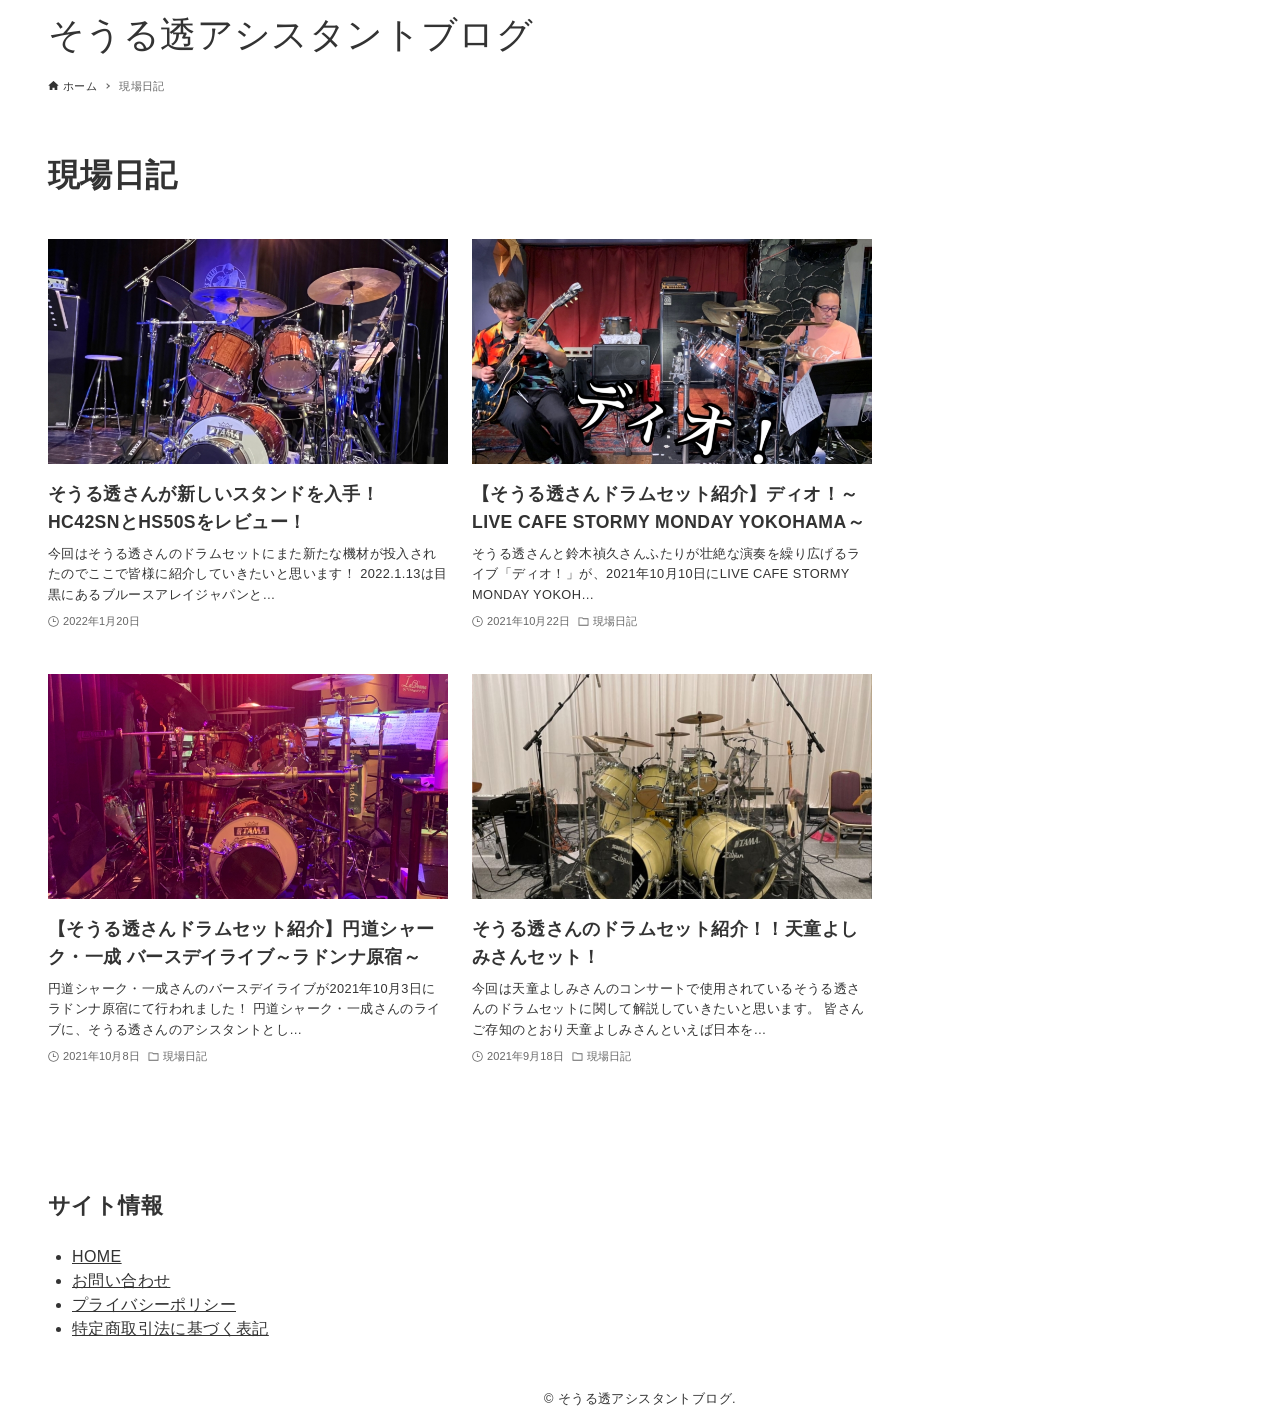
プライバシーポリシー (154, 1304)
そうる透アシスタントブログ (290, 34)
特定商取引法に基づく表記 (170, 1328)
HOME (97, 1256)
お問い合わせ (121, 1280)
